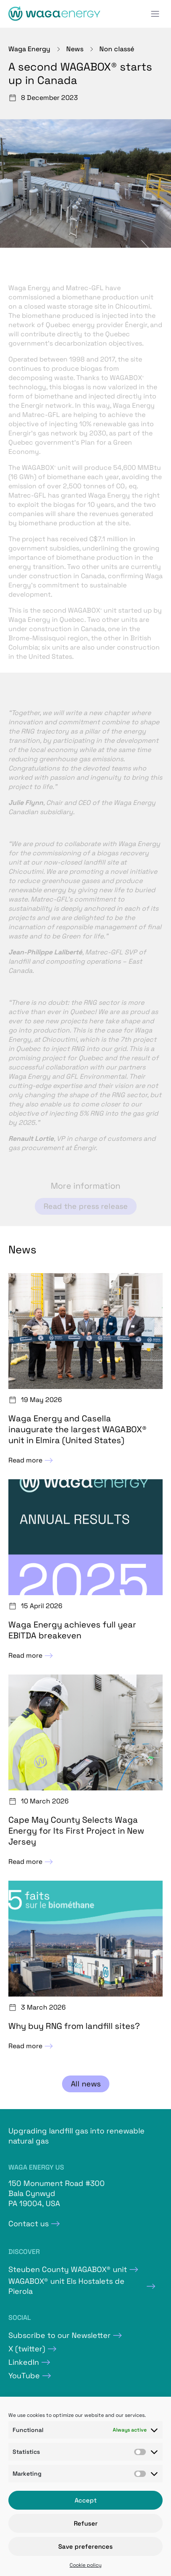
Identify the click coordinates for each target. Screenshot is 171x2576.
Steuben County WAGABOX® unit (67, 2269)
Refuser (86, 2523)
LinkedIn (23, 2362)
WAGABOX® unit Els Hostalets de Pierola (66, 2286)
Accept (86, 2500)
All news (86, 2084)
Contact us (28, 2223)
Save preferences (85, 2546)
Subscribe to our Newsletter (59, 2335)
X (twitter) (26, 2348)
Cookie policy (85, 2565)
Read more (31, 1460)
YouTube (24, 2375)
